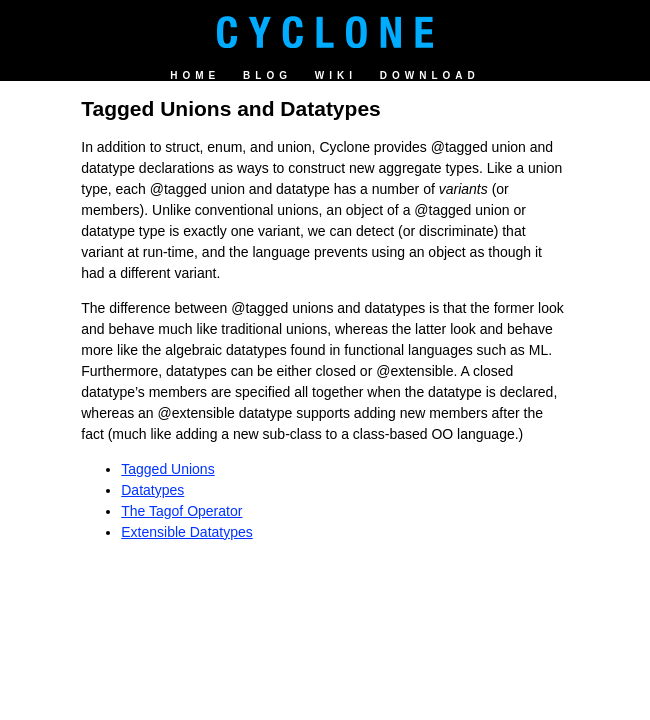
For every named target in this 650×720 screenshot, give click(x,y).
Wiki (336, 75)
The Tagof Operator (181, 511)
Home (195, 75)
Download (430, 75)
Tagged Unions (167, 469)
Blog (267, 75)
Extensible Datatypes (187, 532)
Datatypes (152, 490)
